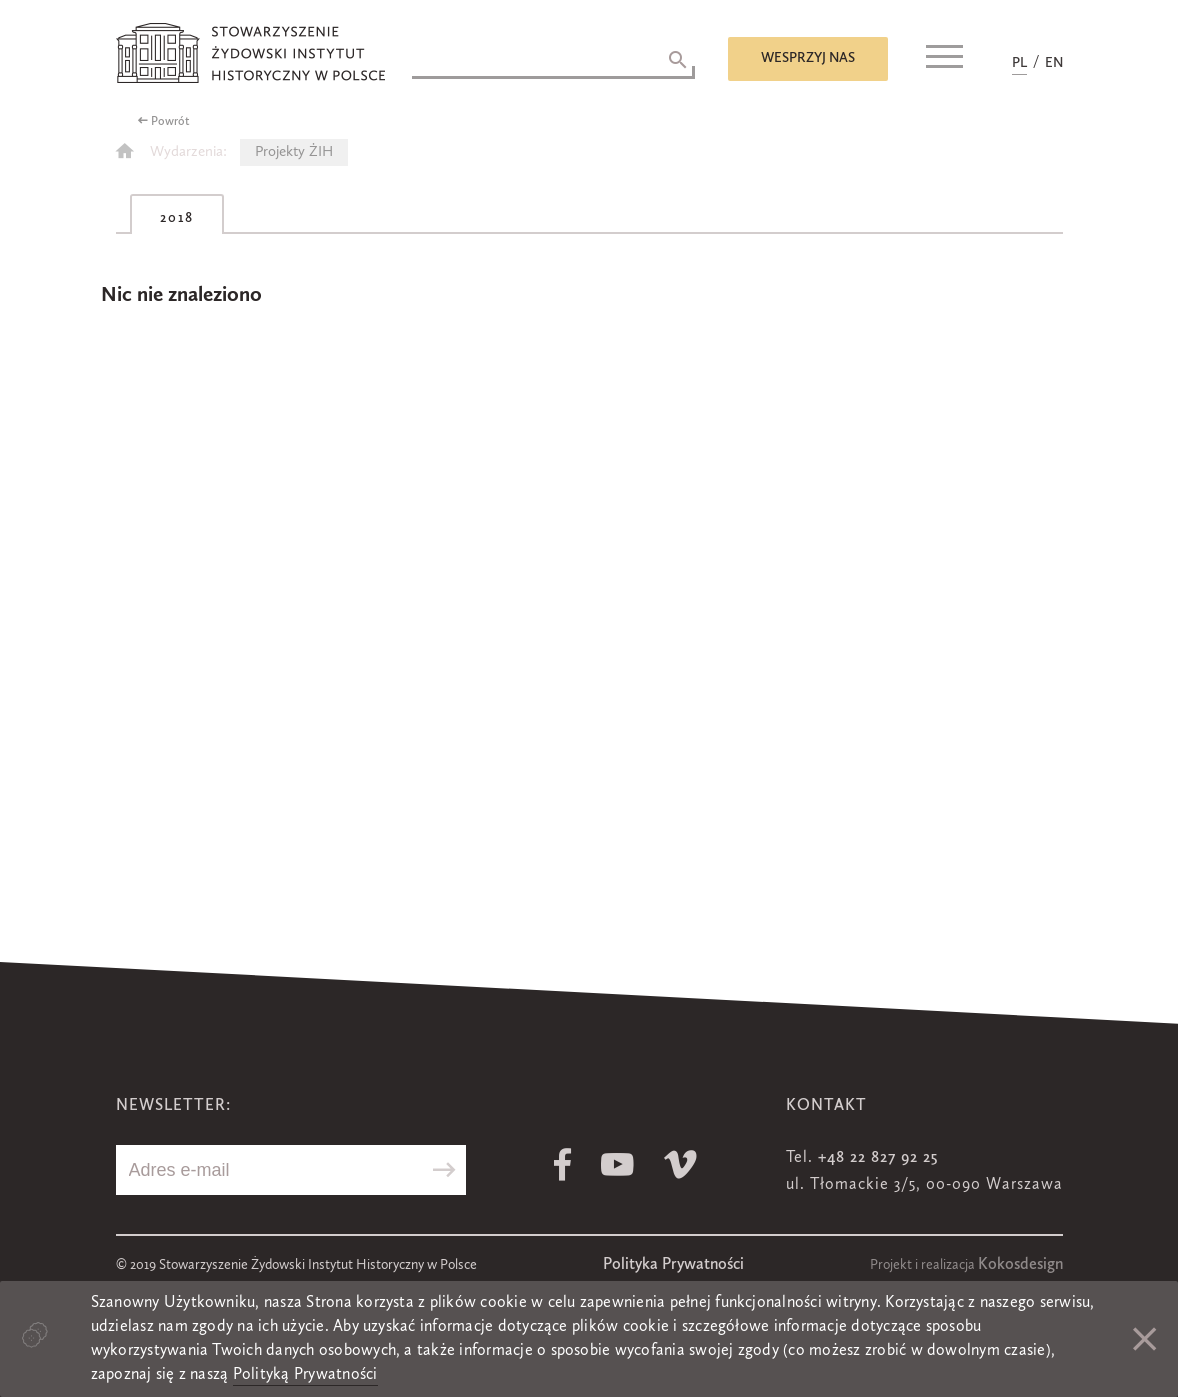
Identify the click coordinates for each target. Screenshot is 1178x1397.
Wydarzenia (186, 152)
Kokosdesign (1020, 1265)
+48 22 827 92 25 (878, 1158)
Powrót (170, 122)
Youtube (617, 1164)
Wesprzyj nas (808, 58)
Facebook (562, 1164)
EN (1054, 63)
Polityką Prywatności (305, 1375)
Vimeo (680, 1164)
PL (1019, 63)
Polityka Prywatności (673, 1265)
